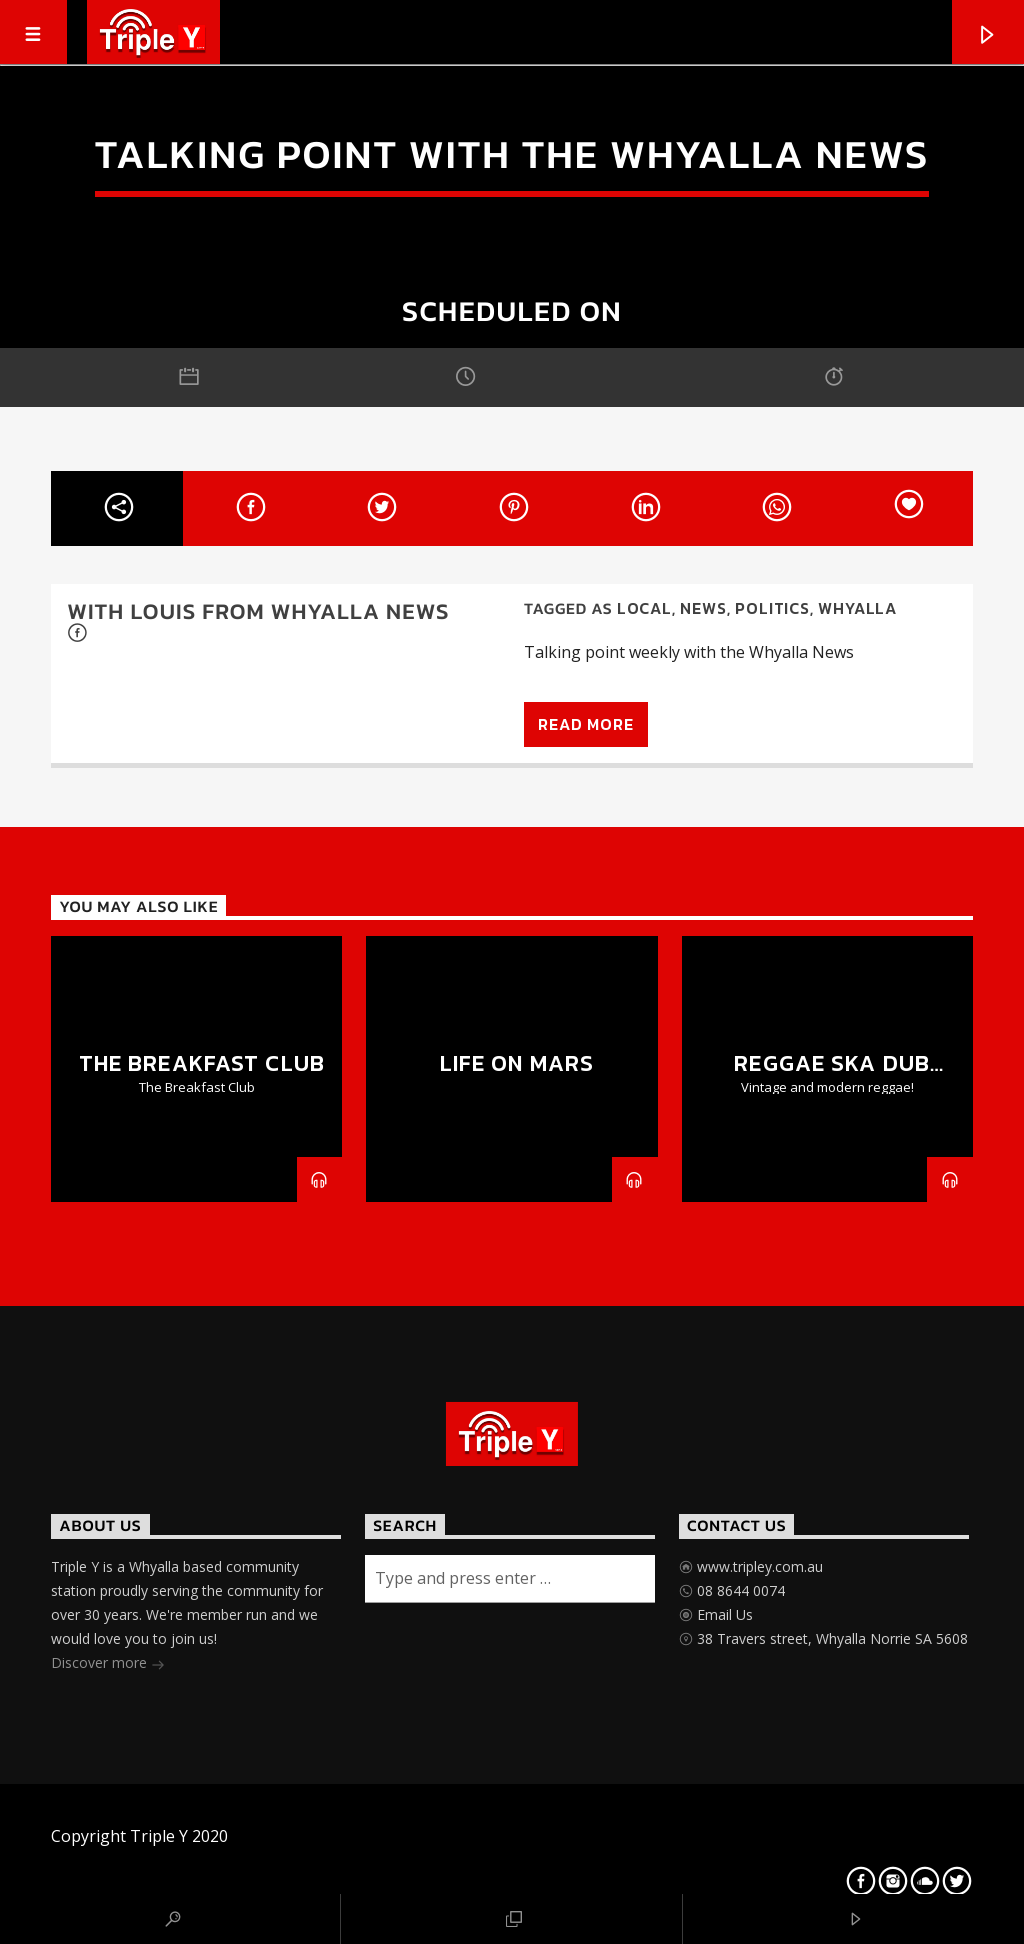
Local (644, 608)
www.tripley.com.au (758, 1566)
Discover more (108, 1664)
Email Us (723, 1614)
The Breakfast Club (202, 1063)
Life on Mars (517, 1063)
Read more (585, 724)
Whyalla (857, 608)
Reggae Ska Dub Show (832, 1075)
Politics (772, 608)
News (703, 608)
